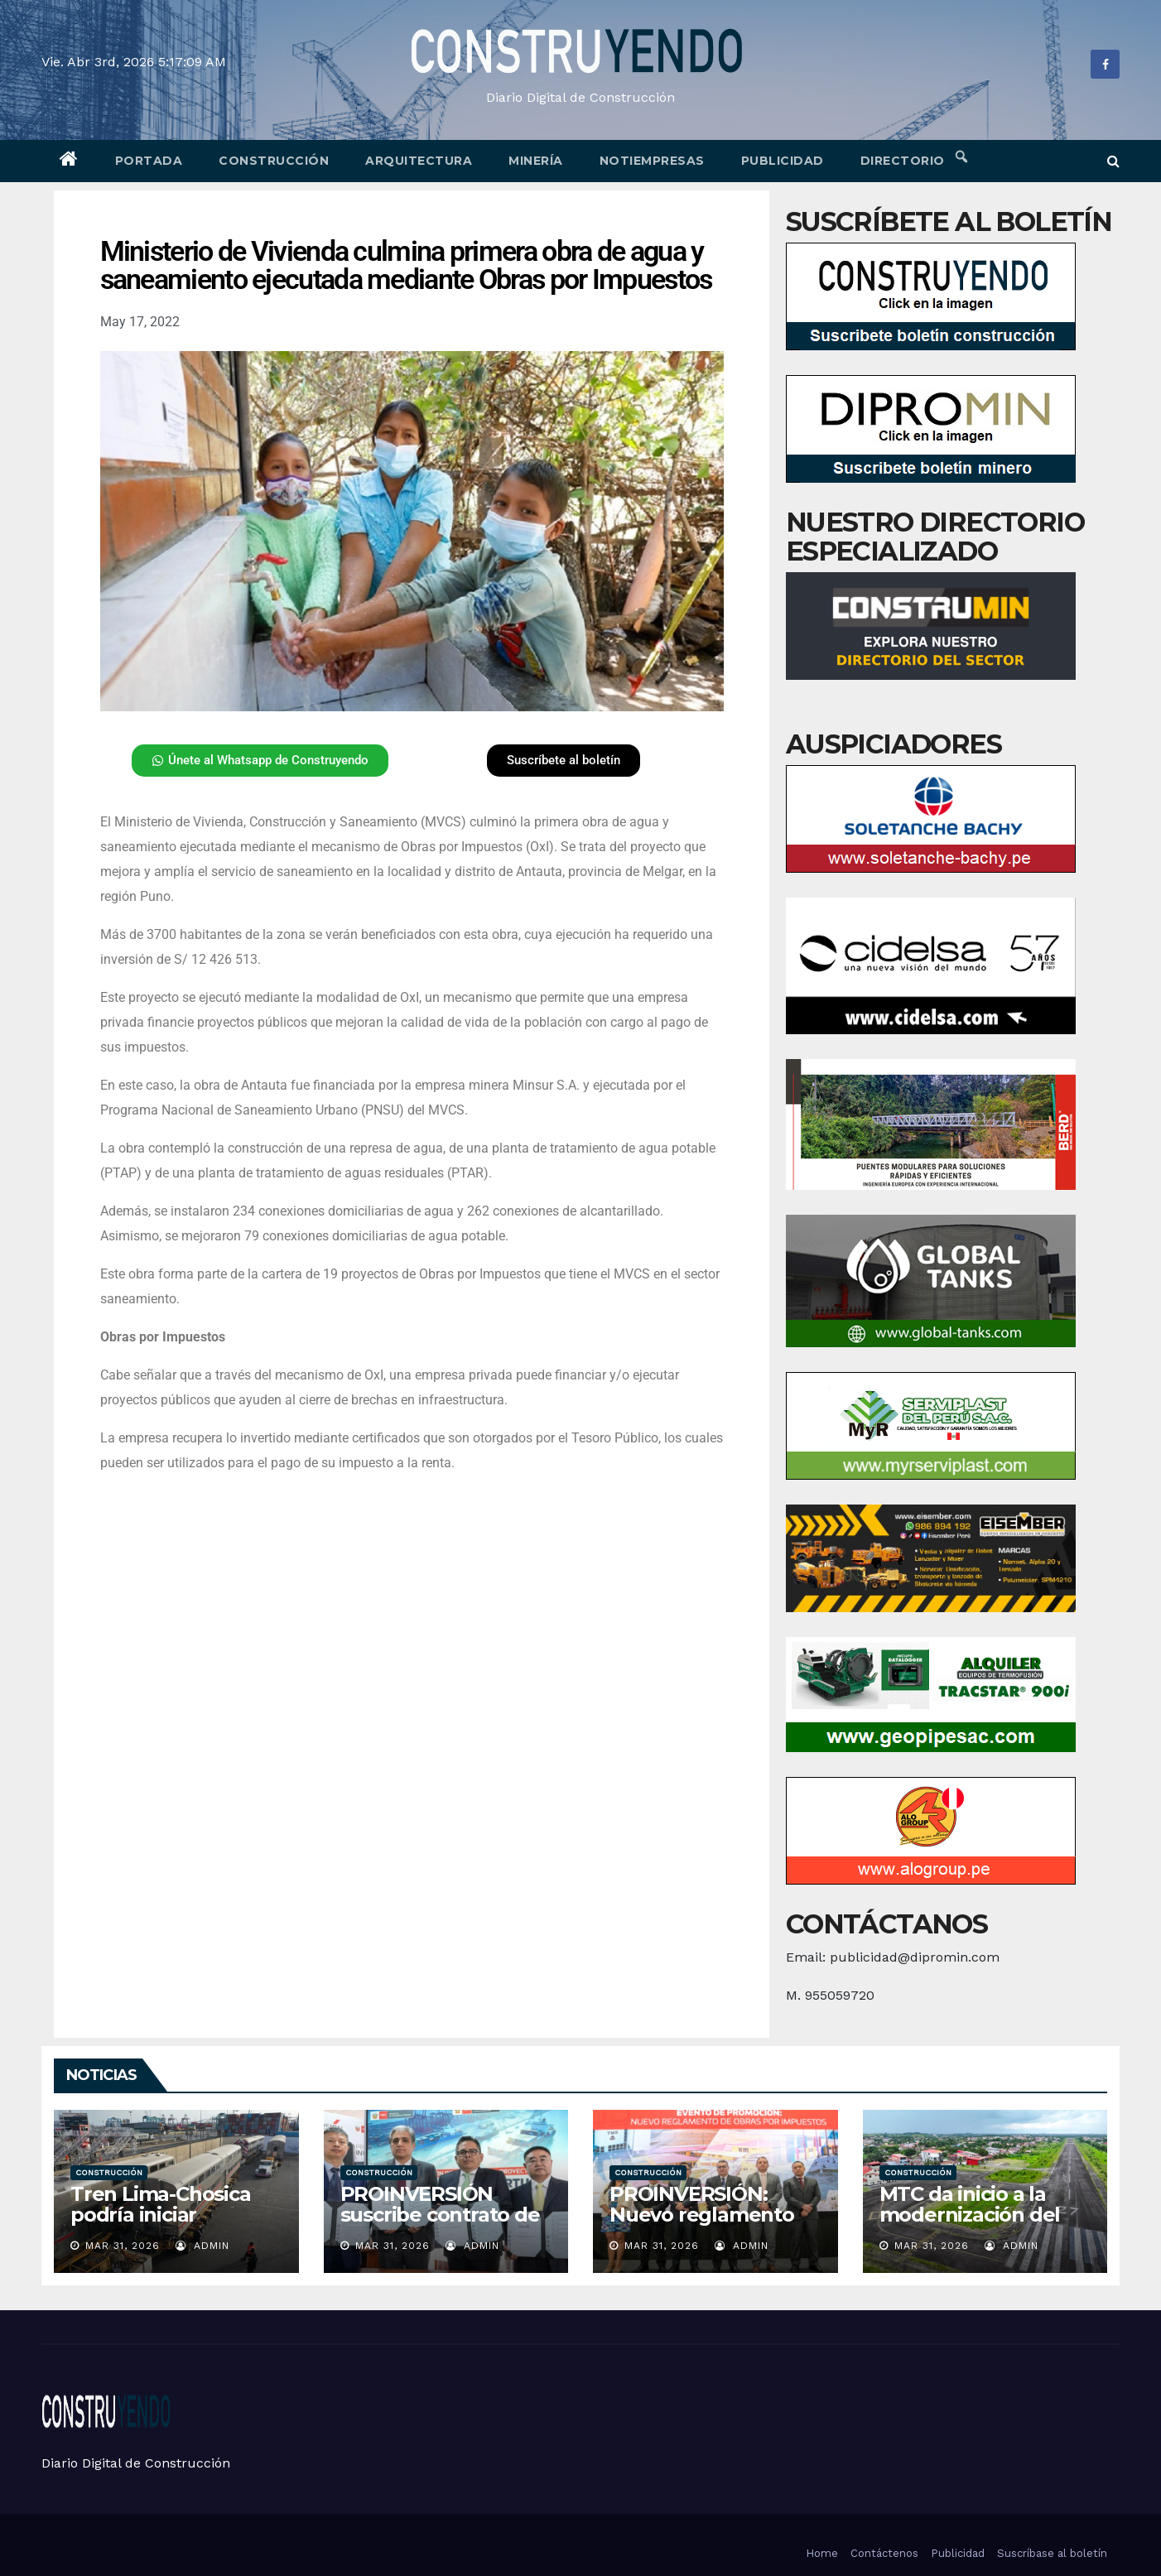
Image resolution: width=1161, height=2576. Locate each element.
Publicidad (782, 160)
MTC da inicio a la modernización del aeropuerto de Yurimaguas (970, 2225)
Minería (535, 160)
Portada (149, 160)
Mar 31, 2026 (122, 2245)
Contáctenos (884, 2553)
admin (202, 2245)
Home (822, 2553)
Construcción (274, 160)
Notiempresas (652, 160)
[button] (1113, 161)
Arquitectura (418, 160)
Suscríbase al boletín (1052, 2553)
